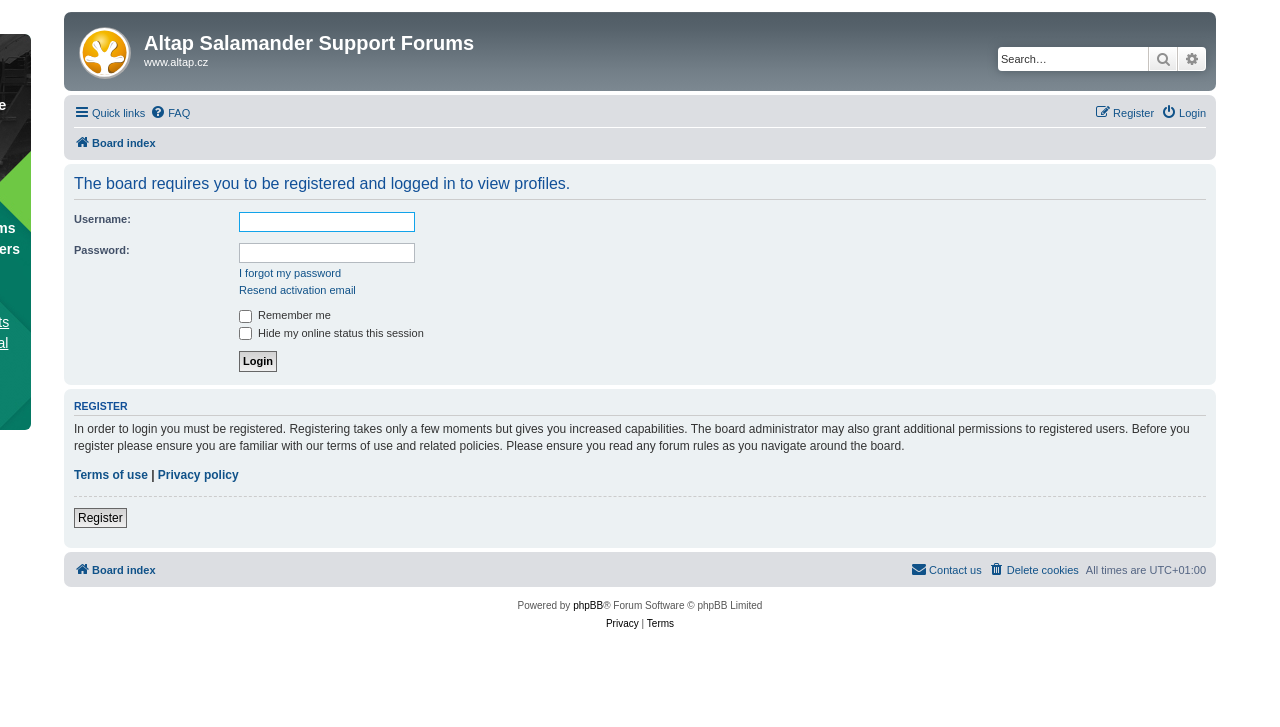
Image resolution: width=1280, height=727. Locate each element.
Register (100, 518)
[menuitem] (170, 113)
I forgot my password (290, 273)
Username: (102, 219)
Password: (102, 250)
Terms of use (111, 475)
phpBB (588, 605)
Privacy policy (198, 475)
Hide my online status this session (331, 333)
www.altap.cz (176, 62)
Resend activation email (297, 290)
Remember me (285, 315)
